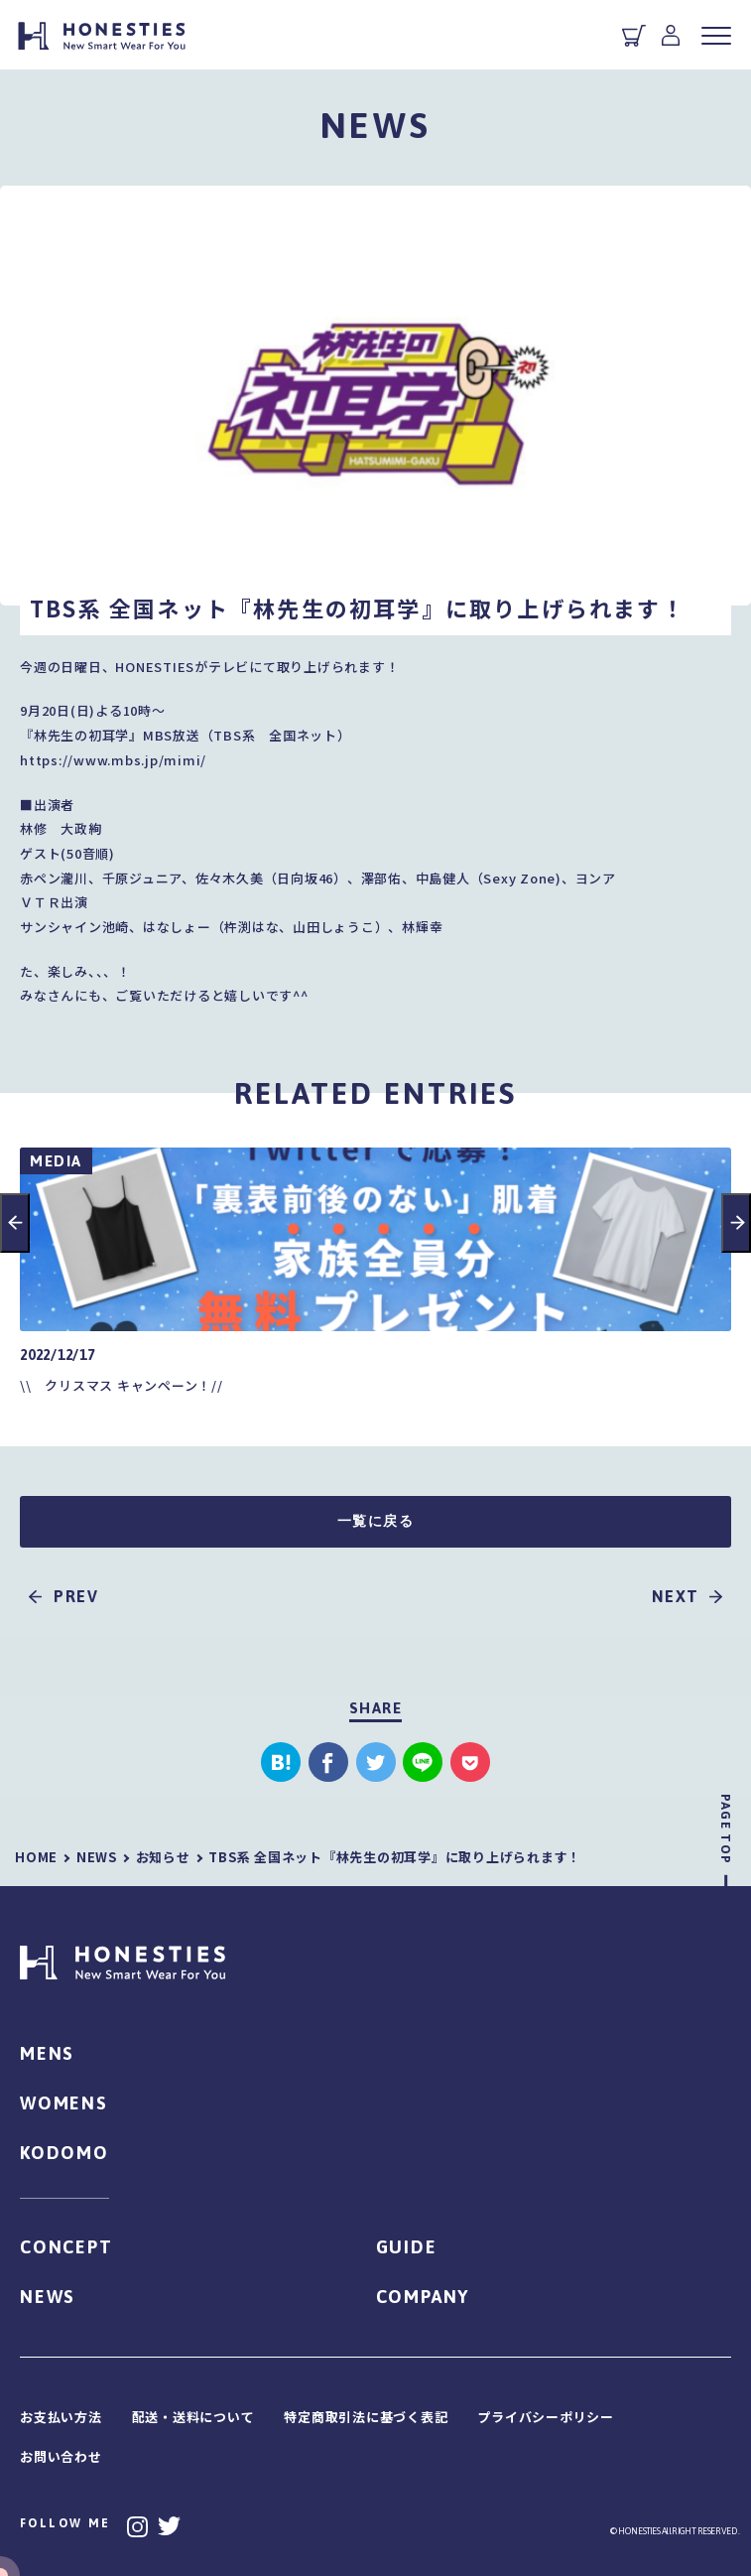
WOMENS (64, 2103)
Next (736, 1223)
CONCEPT (66, 2247)
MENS (47, 2053)
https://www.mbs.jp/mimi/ (113, 759)
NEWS (47, 2296)
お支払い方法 (61, 2416)
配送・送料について (193, 2416)
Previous (15, 1223)
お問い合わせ (61, 2456)
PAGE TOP (725, 1829)
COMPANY (423, 2296)
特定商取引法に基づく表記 (365, 2416)
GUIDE (407, 2247)
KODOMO (64, 2152)
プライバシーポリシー (545, 2416)
